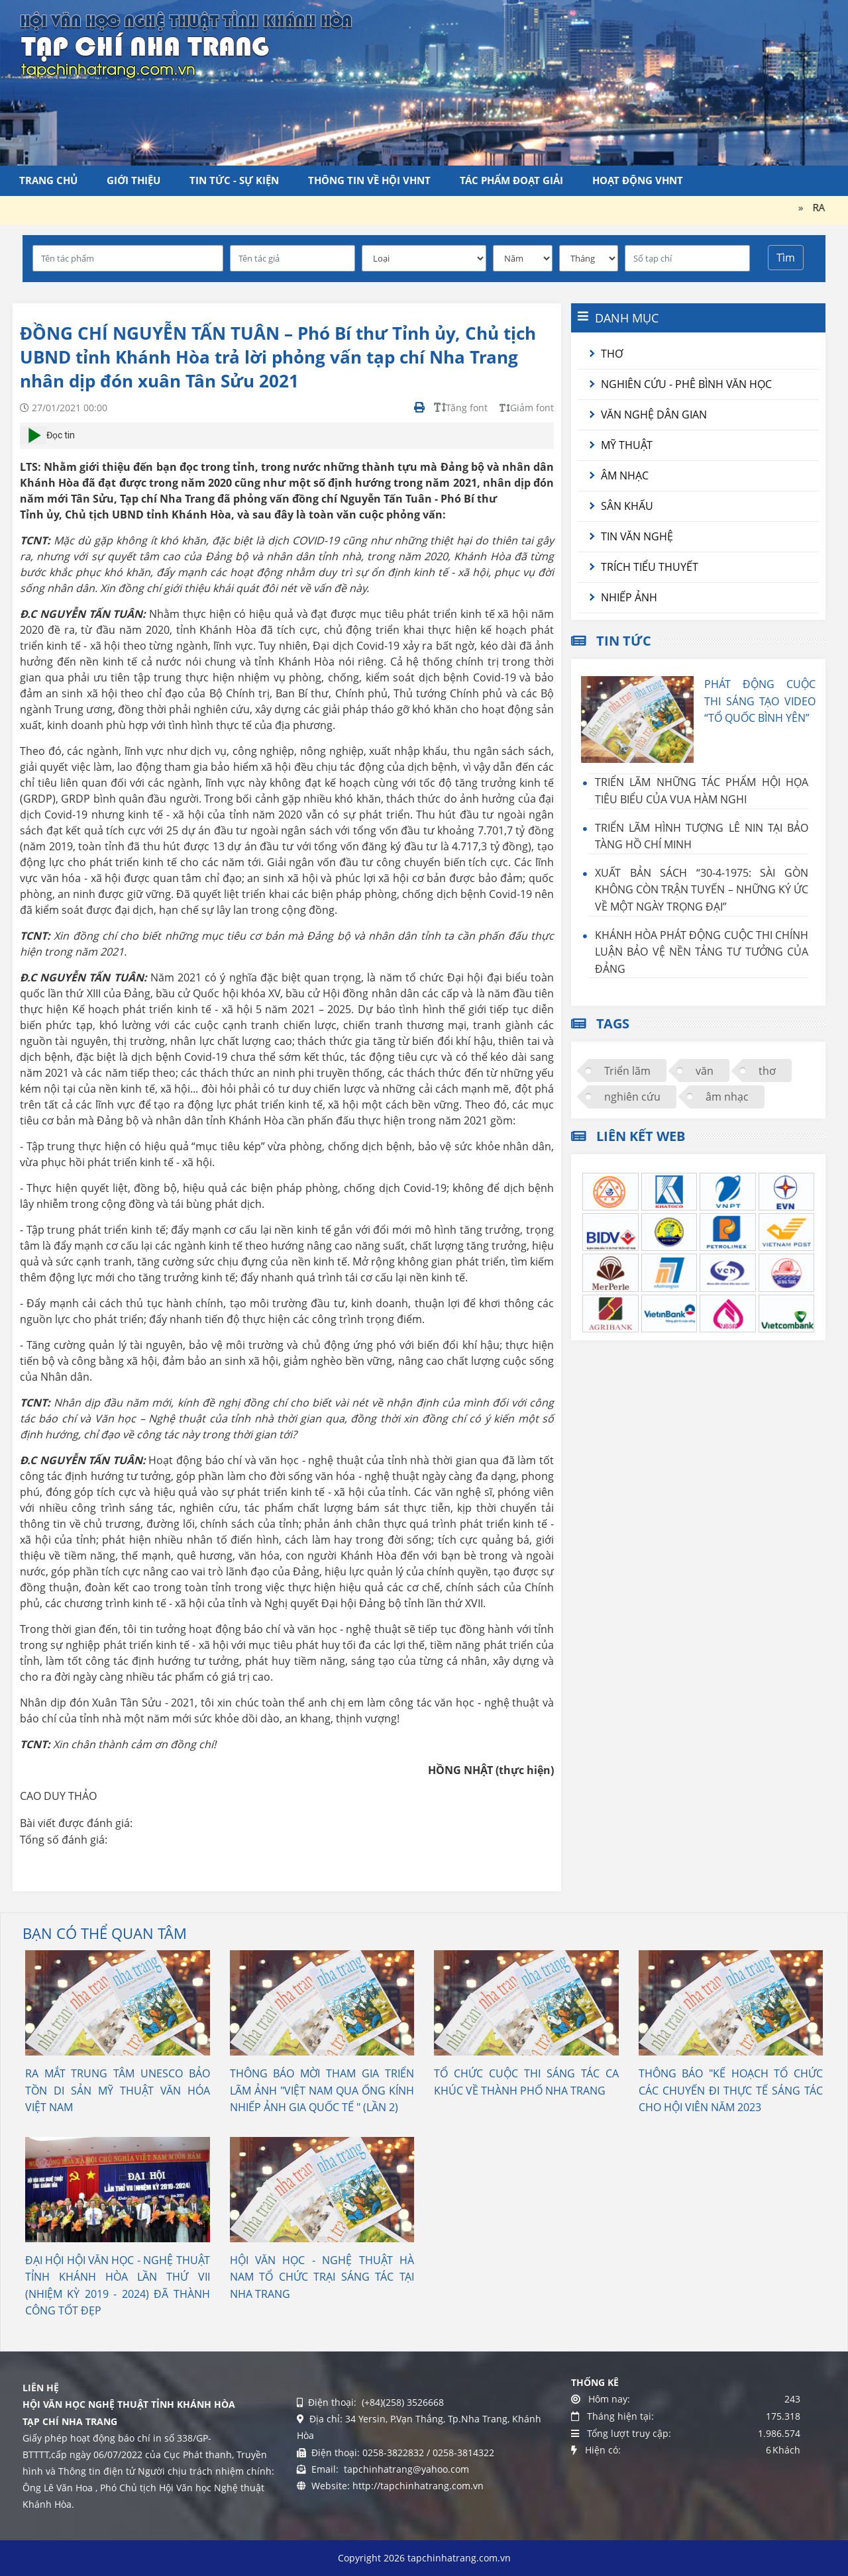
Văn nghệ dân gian (654, 414)
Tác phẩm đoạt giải (511, 180)
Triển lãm (627, 1071)
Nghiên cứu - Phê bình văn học (686, 384)
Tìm (785, 257)
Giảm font (527, 407)
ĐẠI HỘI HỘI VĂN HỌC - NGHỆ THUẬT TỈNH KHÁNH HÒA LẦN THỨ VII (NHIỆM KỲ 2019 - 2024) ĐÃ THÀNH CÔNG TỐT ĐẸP (117, 2285)
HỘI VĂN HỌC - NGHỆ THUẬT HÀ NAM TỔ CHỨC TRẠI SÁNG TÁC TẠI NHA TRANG (322, 2277)
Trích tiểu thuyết (649, 567)
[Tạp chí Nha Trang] (186, 43)
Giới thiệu (133, 180)
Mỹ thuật (627, 445)
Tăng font (461, 407)
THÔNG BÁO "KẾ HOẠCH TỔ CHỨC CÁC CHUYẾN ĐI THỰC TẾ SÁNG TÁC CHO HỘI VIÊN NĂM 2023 (731, 2090)
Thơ (612, 353)
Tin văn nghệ (637, 536)
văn (705, 1071)
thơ (767, 1071)
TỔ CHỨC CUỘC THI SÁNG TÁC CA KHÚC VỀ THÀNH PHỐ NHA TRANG (526, 2082)
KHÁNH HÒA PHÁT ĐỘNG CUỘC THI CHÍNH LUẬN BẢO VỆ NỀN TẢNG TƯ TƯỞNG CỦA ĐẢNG (701, 952)
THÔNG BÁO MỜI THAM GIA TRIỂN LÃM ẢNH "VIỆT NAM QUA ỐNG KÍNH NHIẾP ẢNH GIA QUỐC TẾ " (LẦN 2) (322, 2090)
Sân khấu (627, 506)
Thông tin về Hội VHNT (369, 180)
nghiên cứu (632, 1096)
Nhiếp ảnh (629, 597)
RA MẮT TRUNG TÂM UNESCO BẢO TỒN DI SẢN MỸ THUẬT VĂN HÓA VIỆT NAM (117, 2090)
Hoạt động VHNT (637, 180)
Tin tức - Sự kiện (234, 180)
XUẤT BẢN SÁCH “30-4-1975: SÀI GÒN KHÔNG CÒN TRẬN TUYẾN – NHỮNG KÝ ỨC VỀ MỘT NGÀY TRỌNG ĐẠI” (701, 890)
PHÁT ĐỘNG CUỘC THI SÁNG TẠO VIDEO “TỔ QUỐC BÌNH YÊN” (760, 701)
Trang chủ (48, 180)
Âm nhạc (625, 475)
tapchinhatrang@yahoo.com (405, 2469)
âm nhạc (727, 1096)
